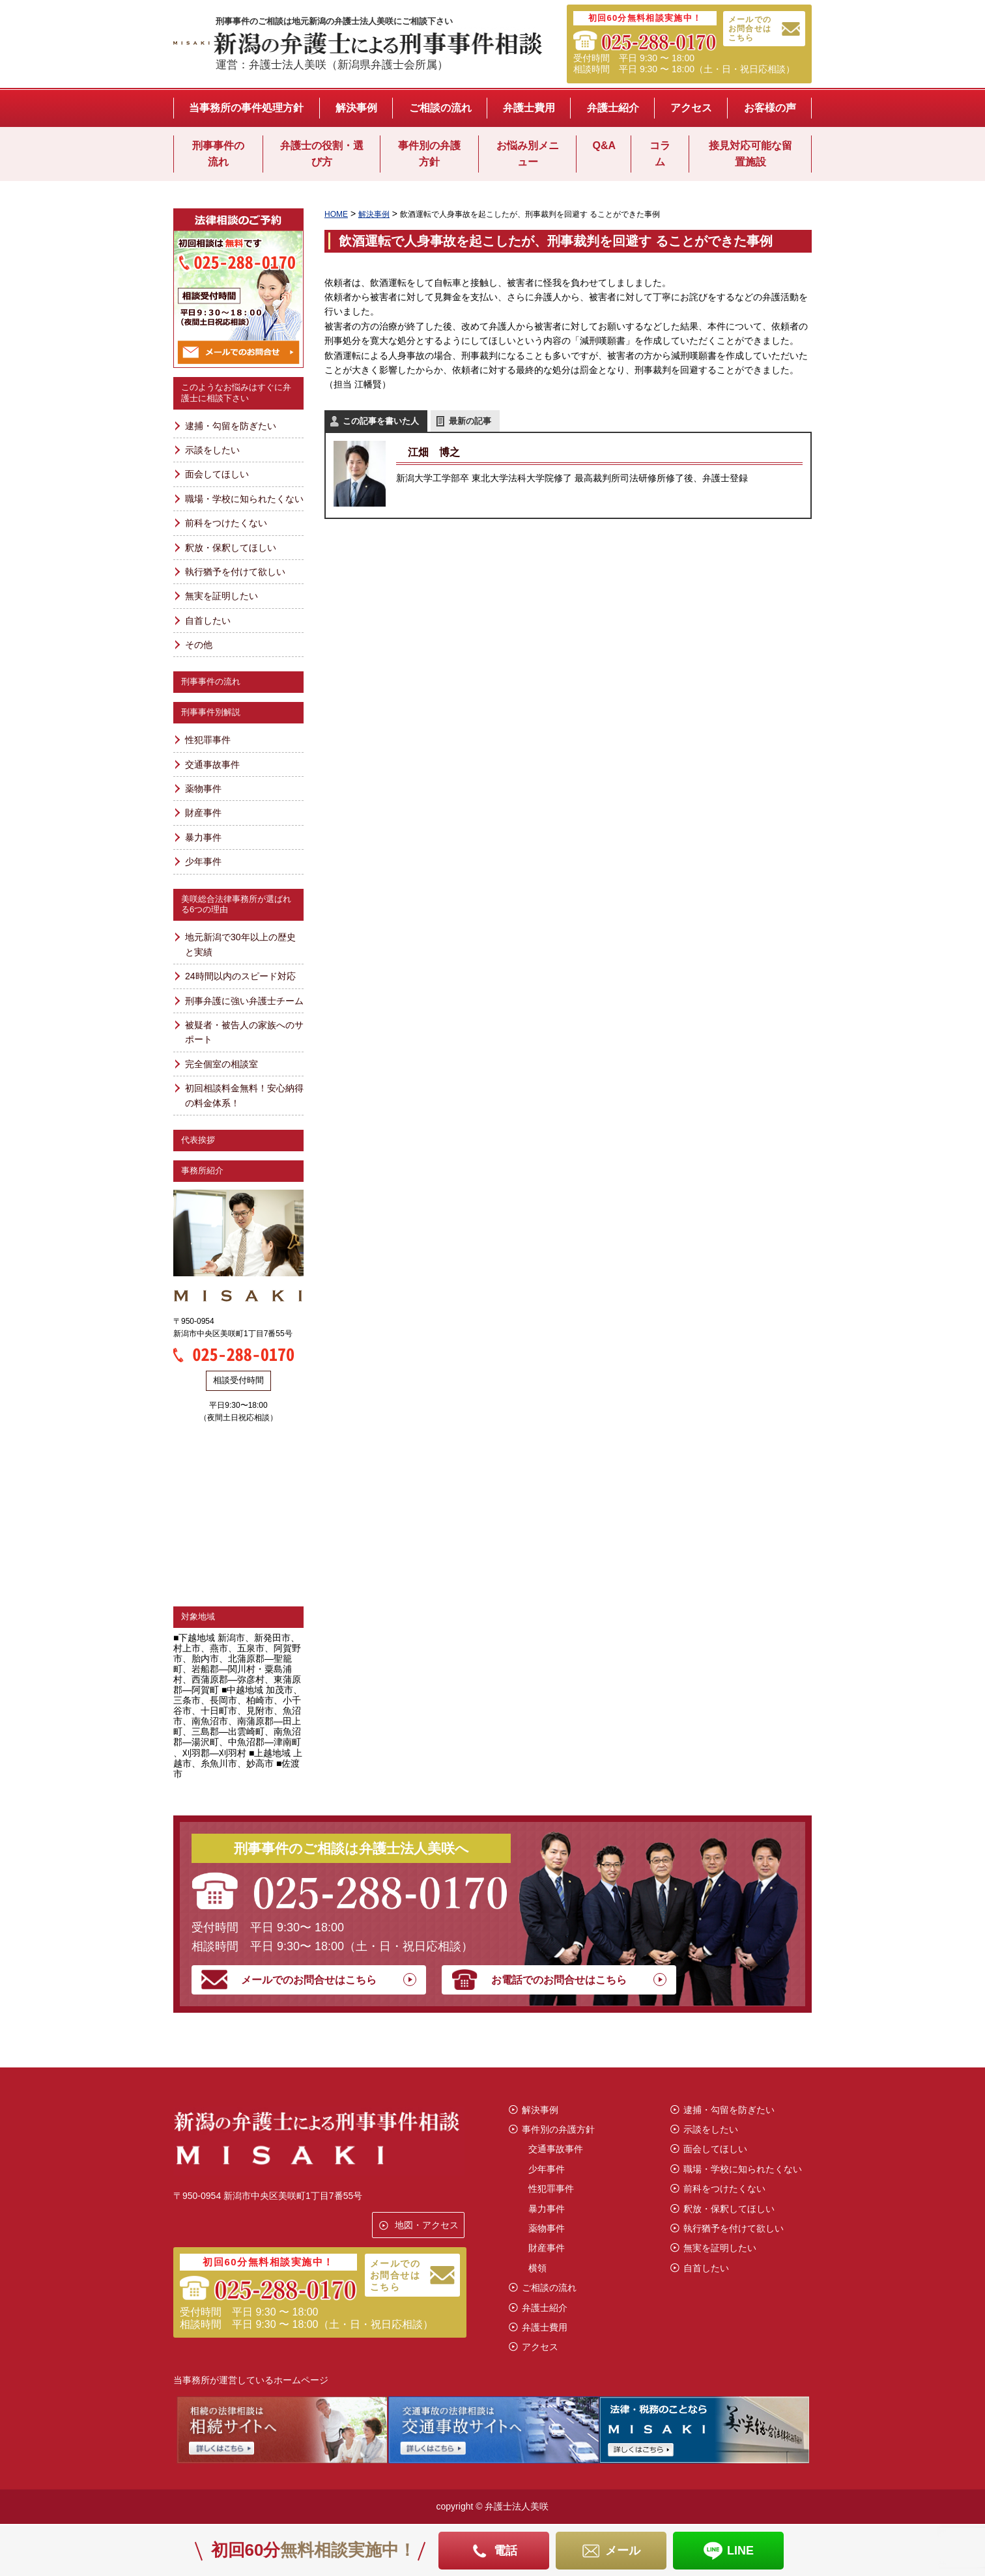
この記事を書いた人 (381, 421)
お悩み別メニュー (527, 154)
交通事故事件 (212, 764)
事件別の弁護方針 (429, 154)
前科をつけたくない (226, 523)
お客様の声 (770, 107)
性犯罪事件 (208, 740)
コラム (660, 154)
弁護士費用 (529, 107)
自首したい (208, 620)
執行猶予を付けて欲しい (235, 572)
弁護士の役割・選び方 (322, 154)
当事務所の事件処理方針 (246, 107)
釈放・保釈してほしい (230, 547)
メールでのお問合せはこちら (749, 28)
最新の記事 (470, 421)
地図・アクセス (427, 2225)
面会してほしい (217, 474)
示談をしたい (212, 450)
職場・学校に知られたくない (244, 499)
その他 (198, 644)
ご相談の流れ (440, 107)
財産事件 (203, 812)
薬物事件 (203, 788)
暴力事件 (203, 837)
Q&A (604, 145)
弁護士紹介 (613, 107)
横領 (537, 2268)
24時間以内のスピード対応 (240, 976)
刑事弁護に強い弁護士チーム (244, 1001)
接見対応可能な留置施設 (750, 154)
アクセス (691, 107)
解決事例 (356, 107)
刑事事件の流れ (218, 154)
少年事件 (203, 861)
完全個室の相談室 (221, 1064)
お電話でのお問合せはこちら (559, 1979)
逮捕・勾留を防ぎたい (230, 426)
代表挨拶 (198, 1140)
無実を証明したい (221, 596)
